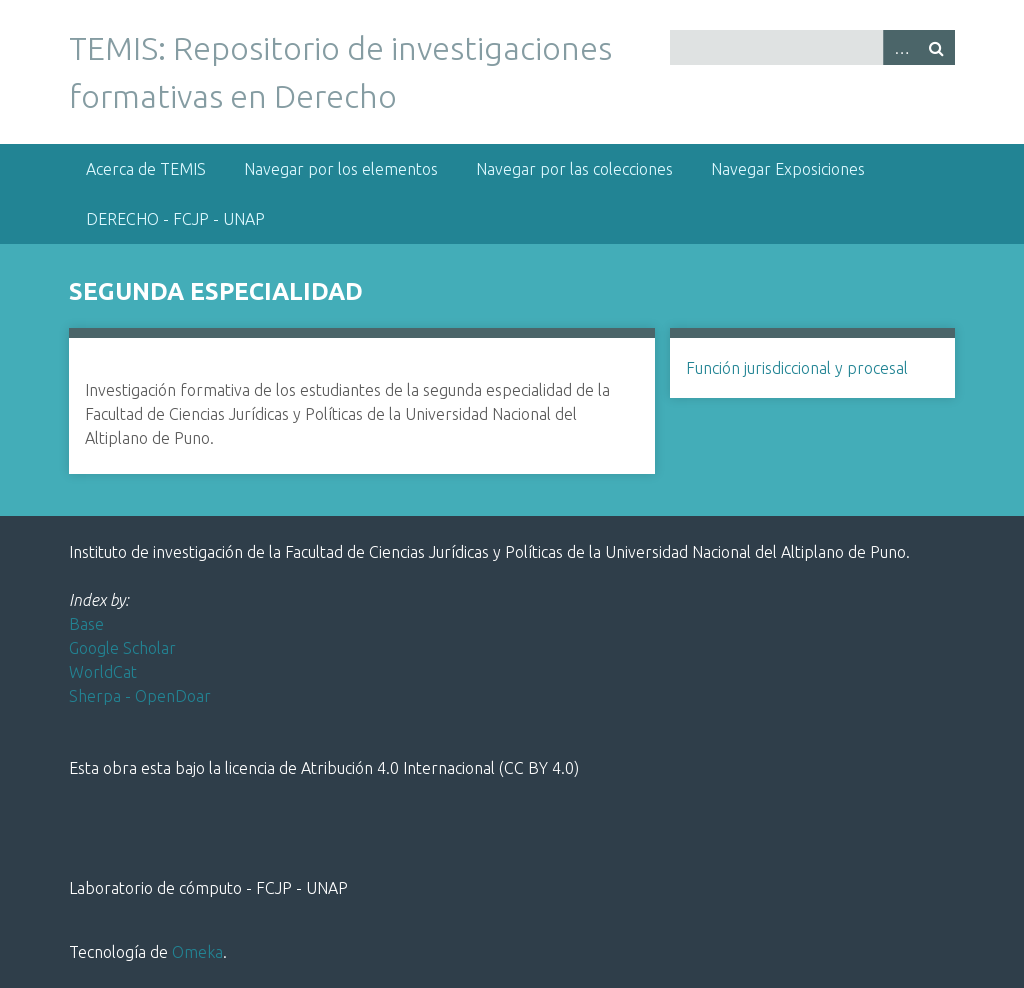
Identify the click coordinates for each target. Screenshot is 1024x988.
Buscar (937, 47)
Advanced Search (901, 47)
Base (86, 624)
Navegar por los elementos (341, 169)
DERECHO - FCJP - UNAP (175, 219)
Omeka (197, 952)
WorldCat (103, 672)
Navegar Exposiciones (788, 169)
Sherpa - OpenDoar (140, 696)
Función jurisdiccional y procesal (797, 368)
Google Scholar (122, 648)
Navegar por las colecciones (574, 169)
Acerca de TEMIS (146, 169)
